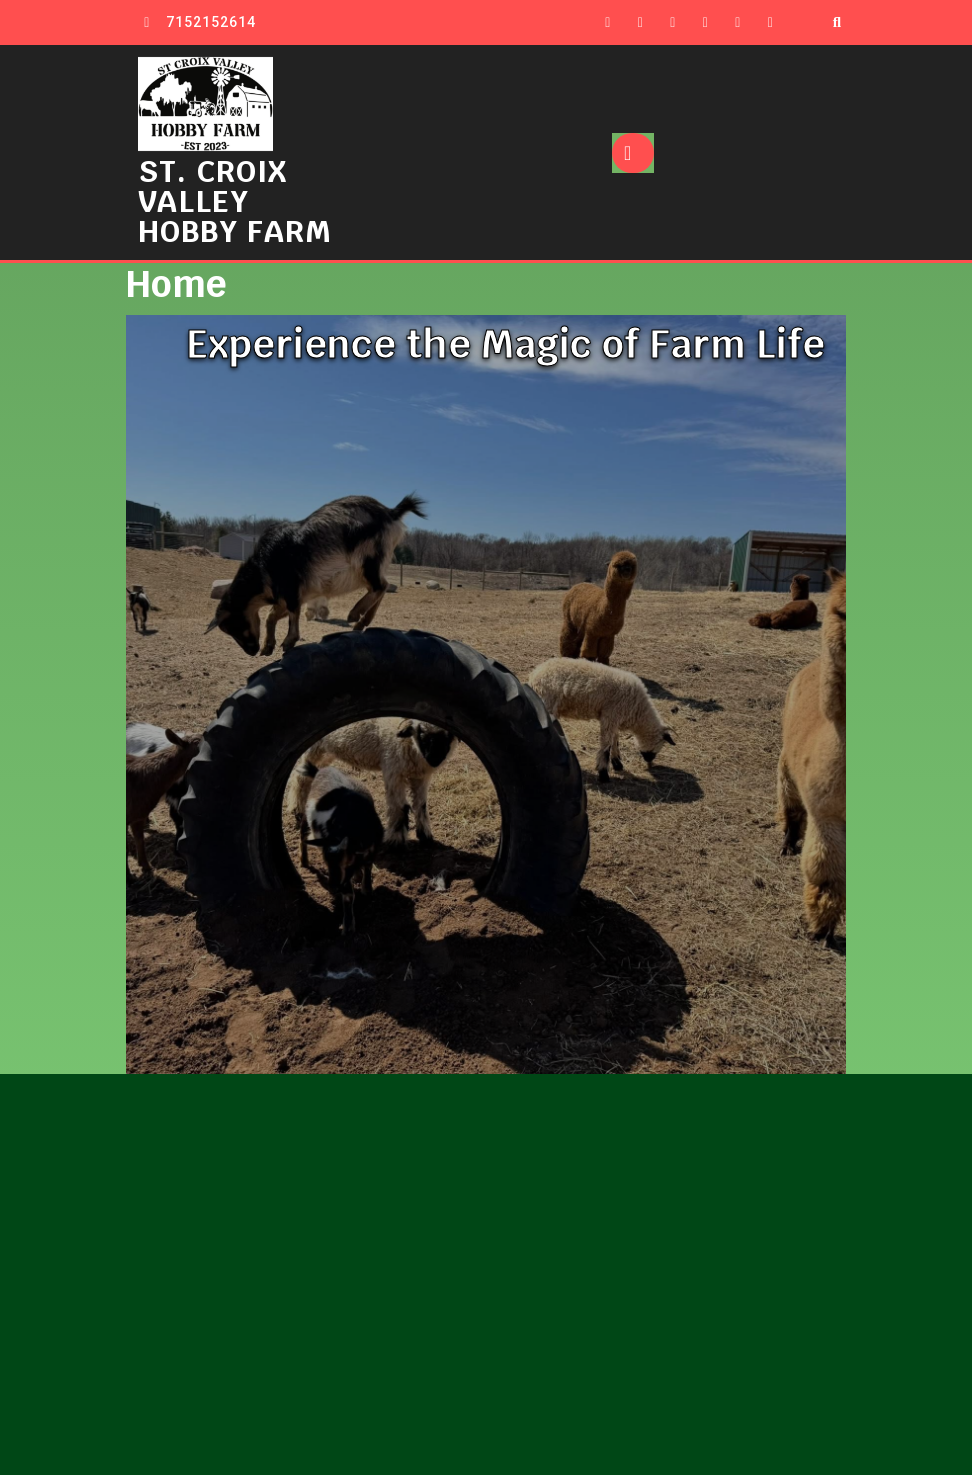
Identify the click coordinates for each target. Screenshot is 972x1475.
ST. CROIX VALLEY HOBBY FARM (235, 201)
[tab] (633, 153)
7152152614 (211, 22)
